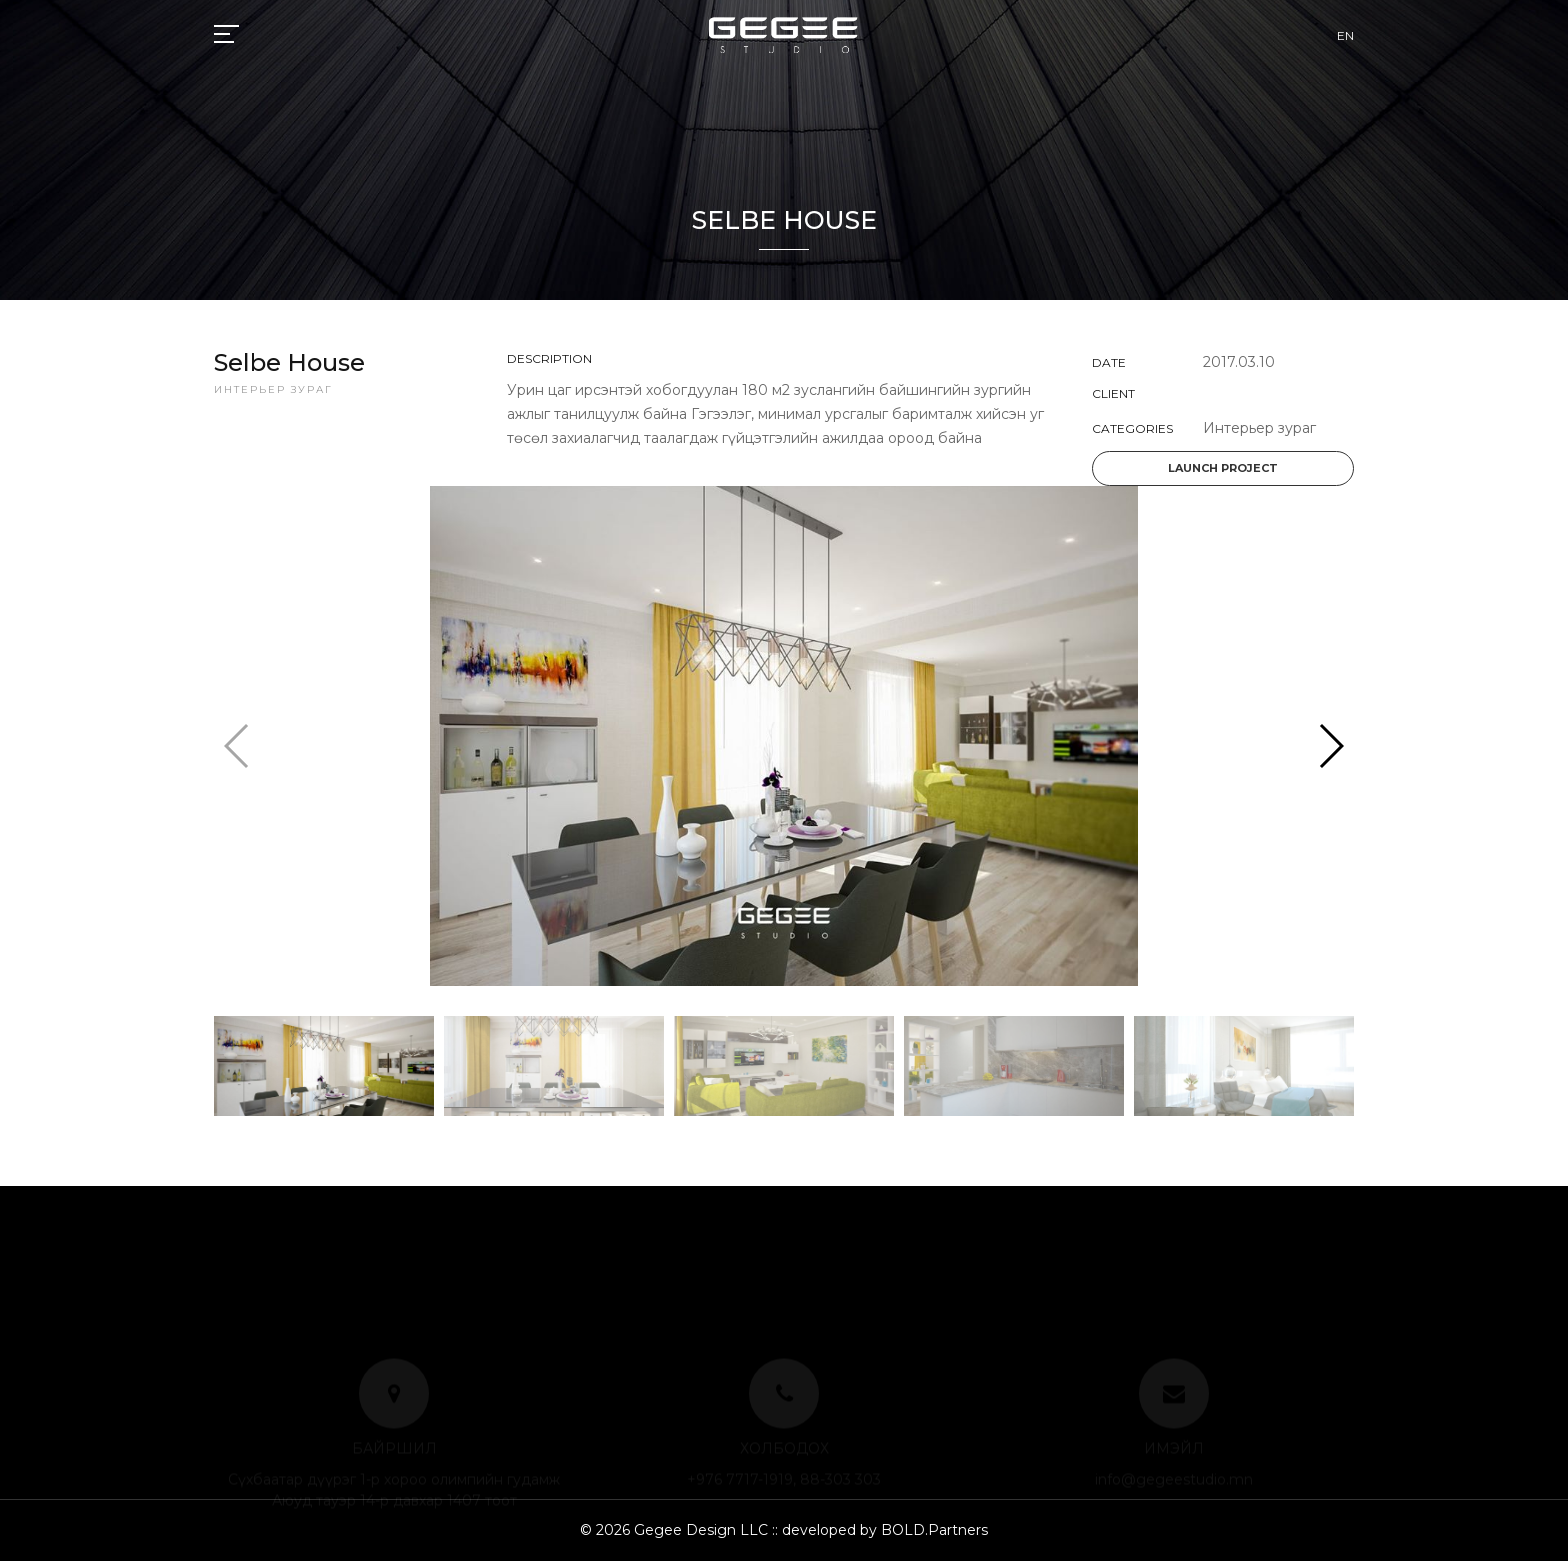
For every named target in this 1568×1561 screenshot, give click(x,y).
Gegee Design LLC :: (706, 1530)
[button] (1330, 746)
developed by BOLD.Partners (883, 1530)
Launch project (1223, 468)
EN (1345, 35)
